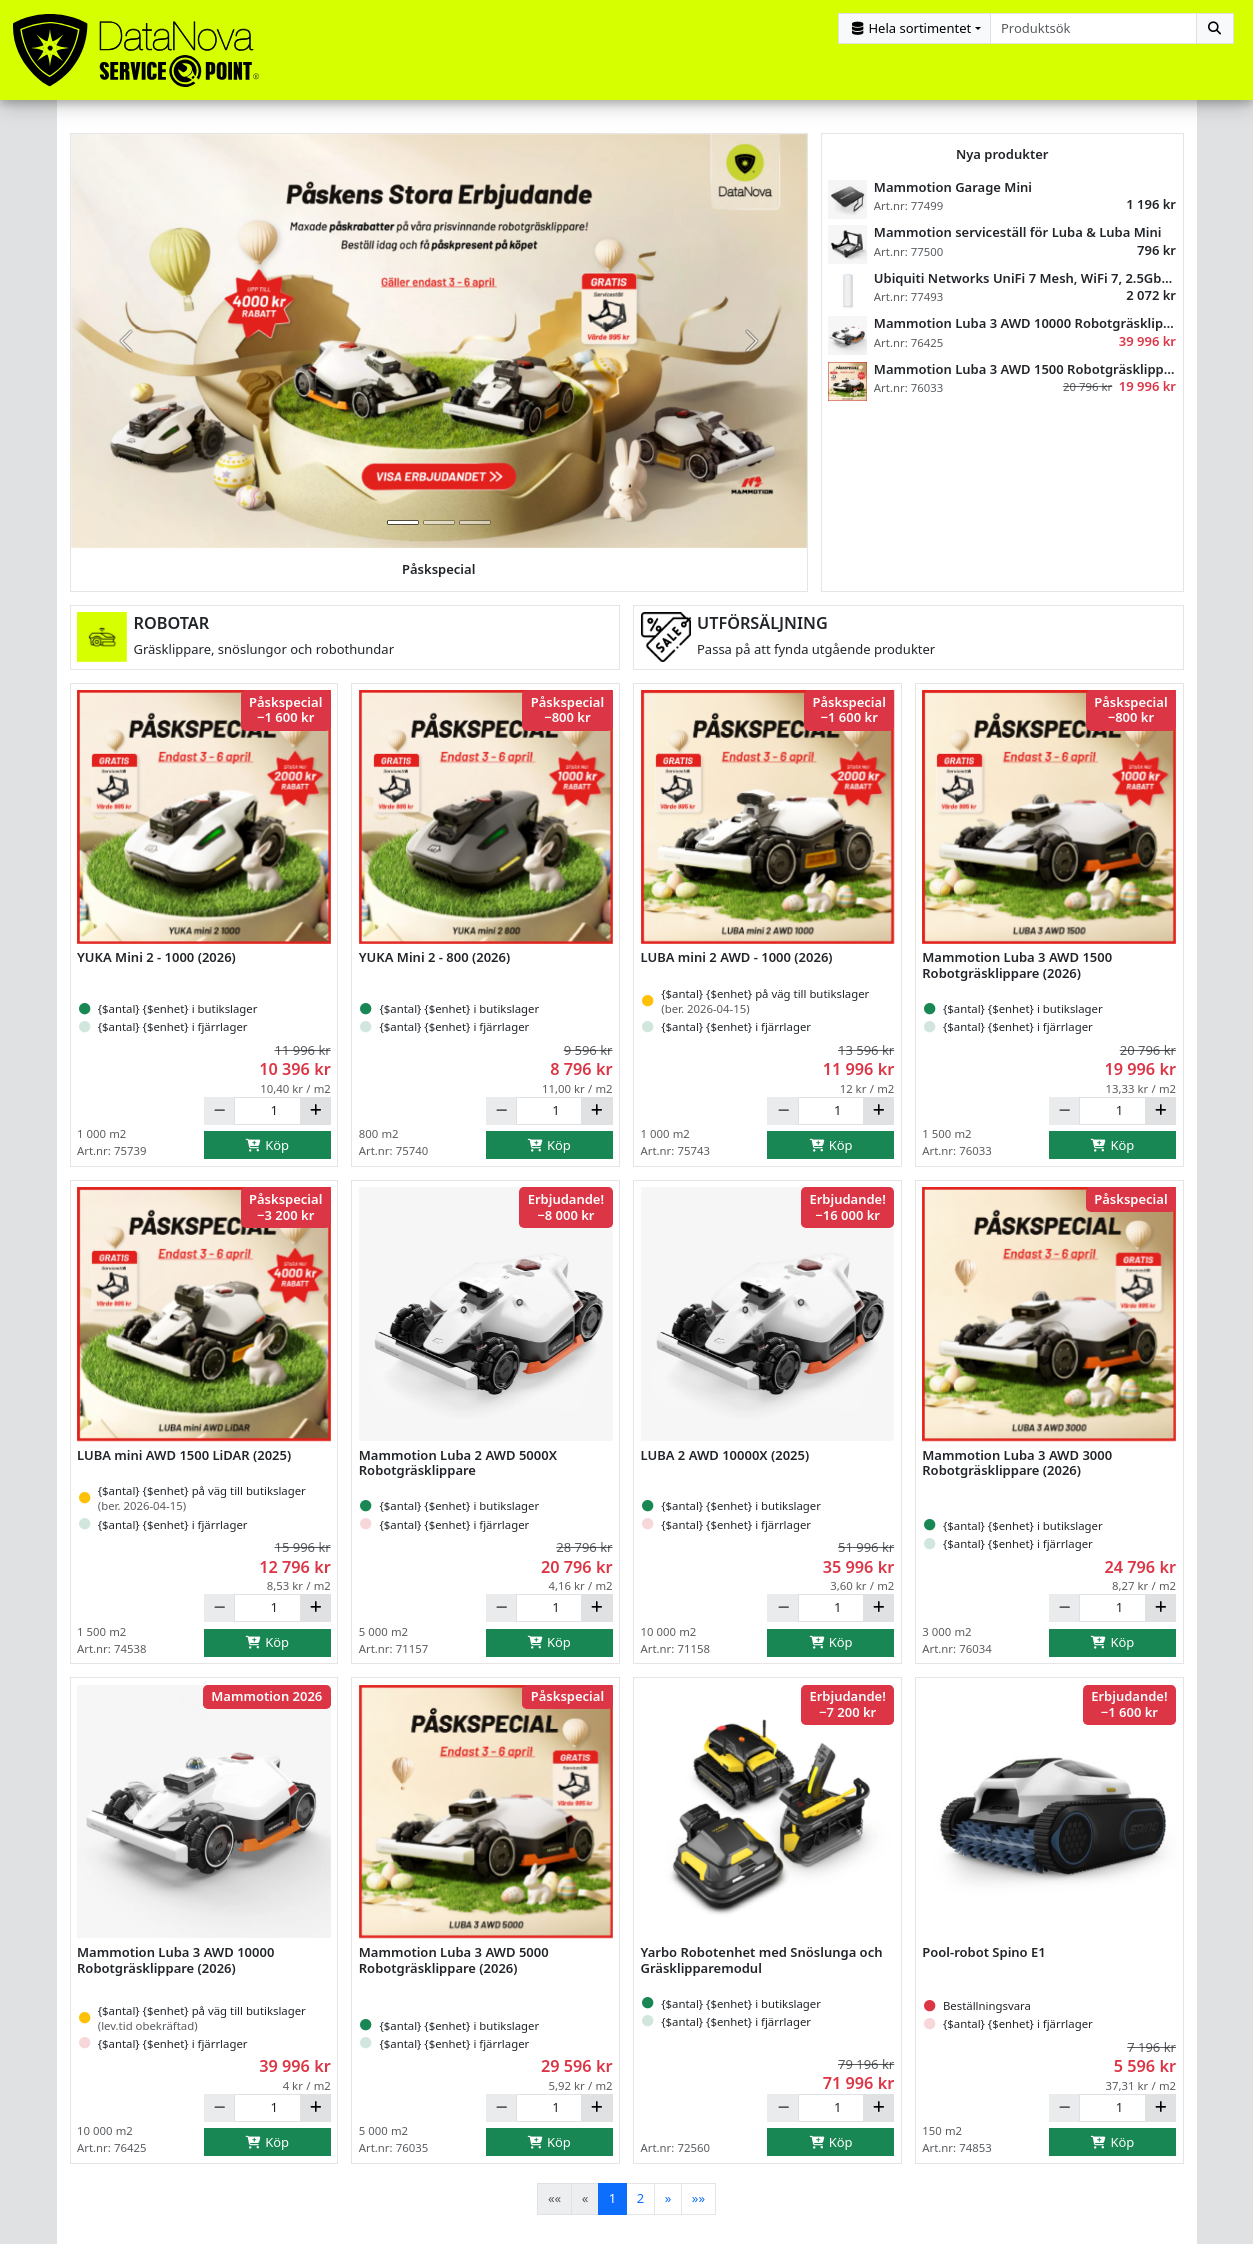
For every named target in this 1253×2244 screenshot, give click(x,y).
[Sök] (1215, 28)
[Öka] (315, 1121)
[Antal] (267, 1121)
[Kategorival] (914, 28)
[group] (439, 351)
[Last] (698, 2208)
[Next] (668, 2208)
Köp (268, 1155)
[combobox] (1093, 28)
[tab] (403, 532)
